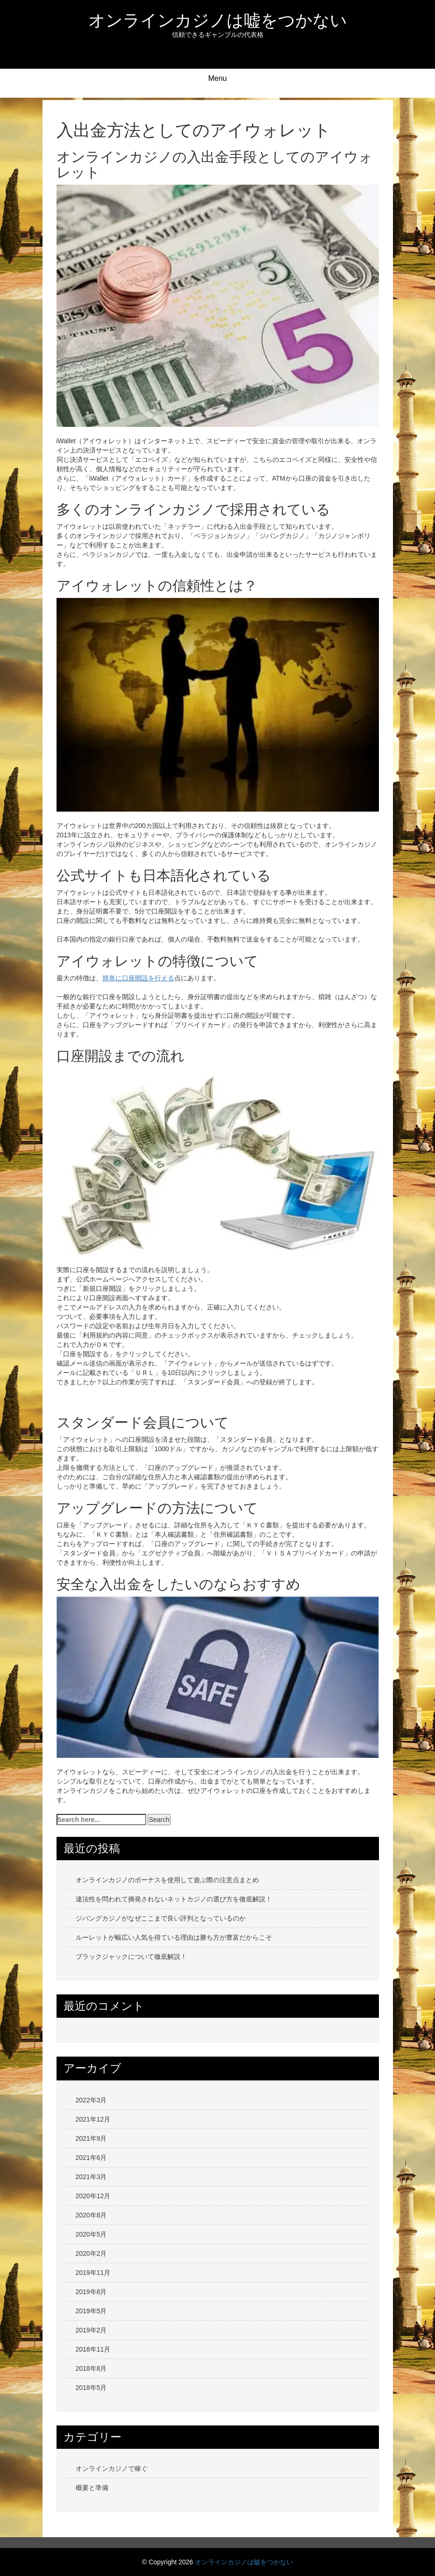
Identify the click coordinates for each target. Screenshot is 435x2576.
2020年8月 (91, 2215)
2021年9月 (91, 2138)
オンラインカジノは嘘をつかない (217, 20)
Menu (217, 78)
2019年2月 (91, 2330)
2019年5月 (91, 2311)
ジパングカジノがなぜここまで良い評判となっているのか (161, 1918)
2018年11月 (93, 2349)
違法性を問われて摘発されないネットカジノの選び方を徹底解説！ (174, 1899)
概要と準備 (92, 2487)
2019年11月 (93, 2272)
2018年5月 (91, 2387)
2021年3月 (91, 2176)
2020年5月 (91, 2234)
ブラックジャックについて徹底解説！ (131, 1956)
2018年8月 (91, 2368)
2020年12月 (93, 2196)
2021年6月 (91, 2157)
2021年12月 (93, 2119)
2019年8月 (91, 2291)
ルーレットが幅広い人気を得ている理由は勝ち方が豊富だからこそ (174, 1937)
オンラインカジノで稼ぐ (112, 2468)
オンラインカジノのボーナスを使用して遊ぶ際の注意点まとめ (167, 1880)
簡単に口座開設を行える (138, 978)
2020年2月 (91, 2253)
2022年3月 (91, 2100)
